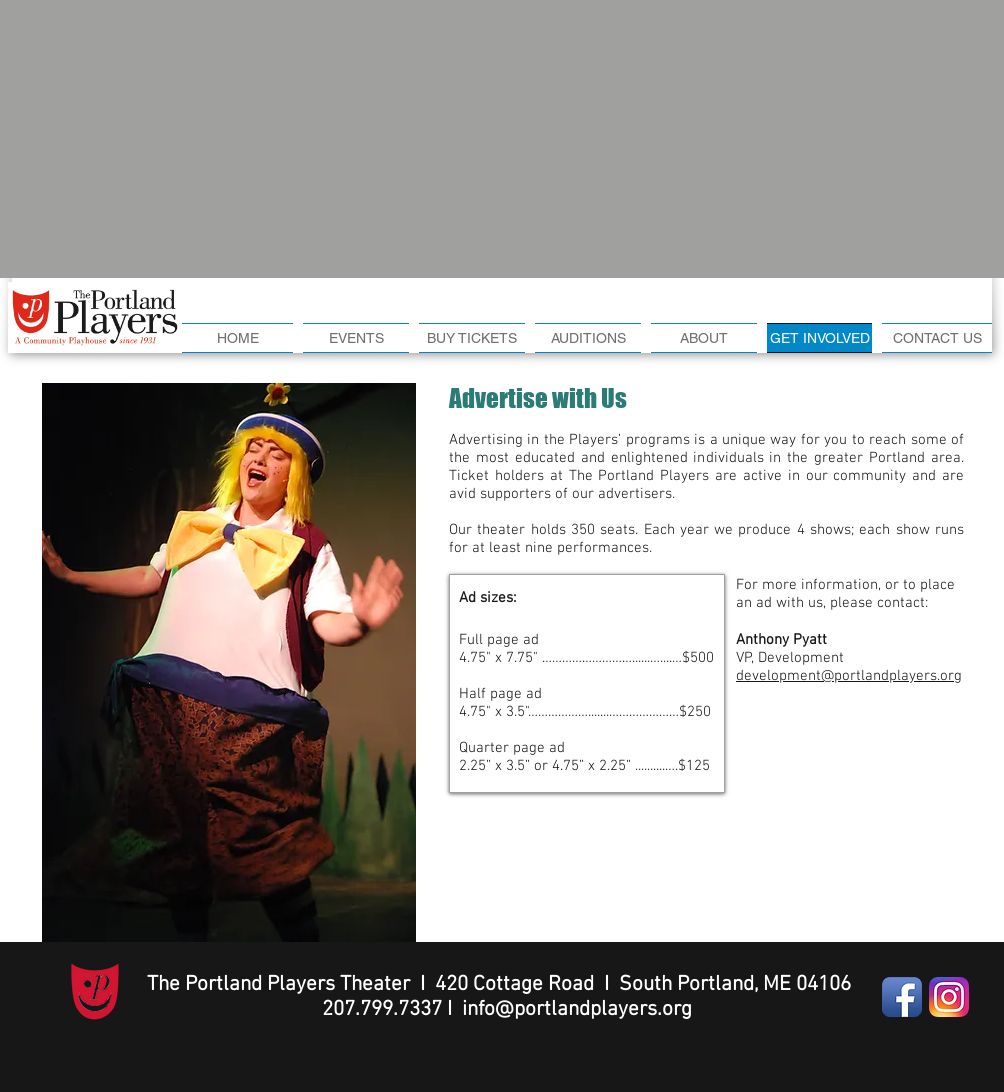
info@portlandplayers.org (577, 1009)
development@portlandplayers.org (849, 676)
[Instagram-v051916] (949, 997)
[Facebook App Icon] (902, 997)
